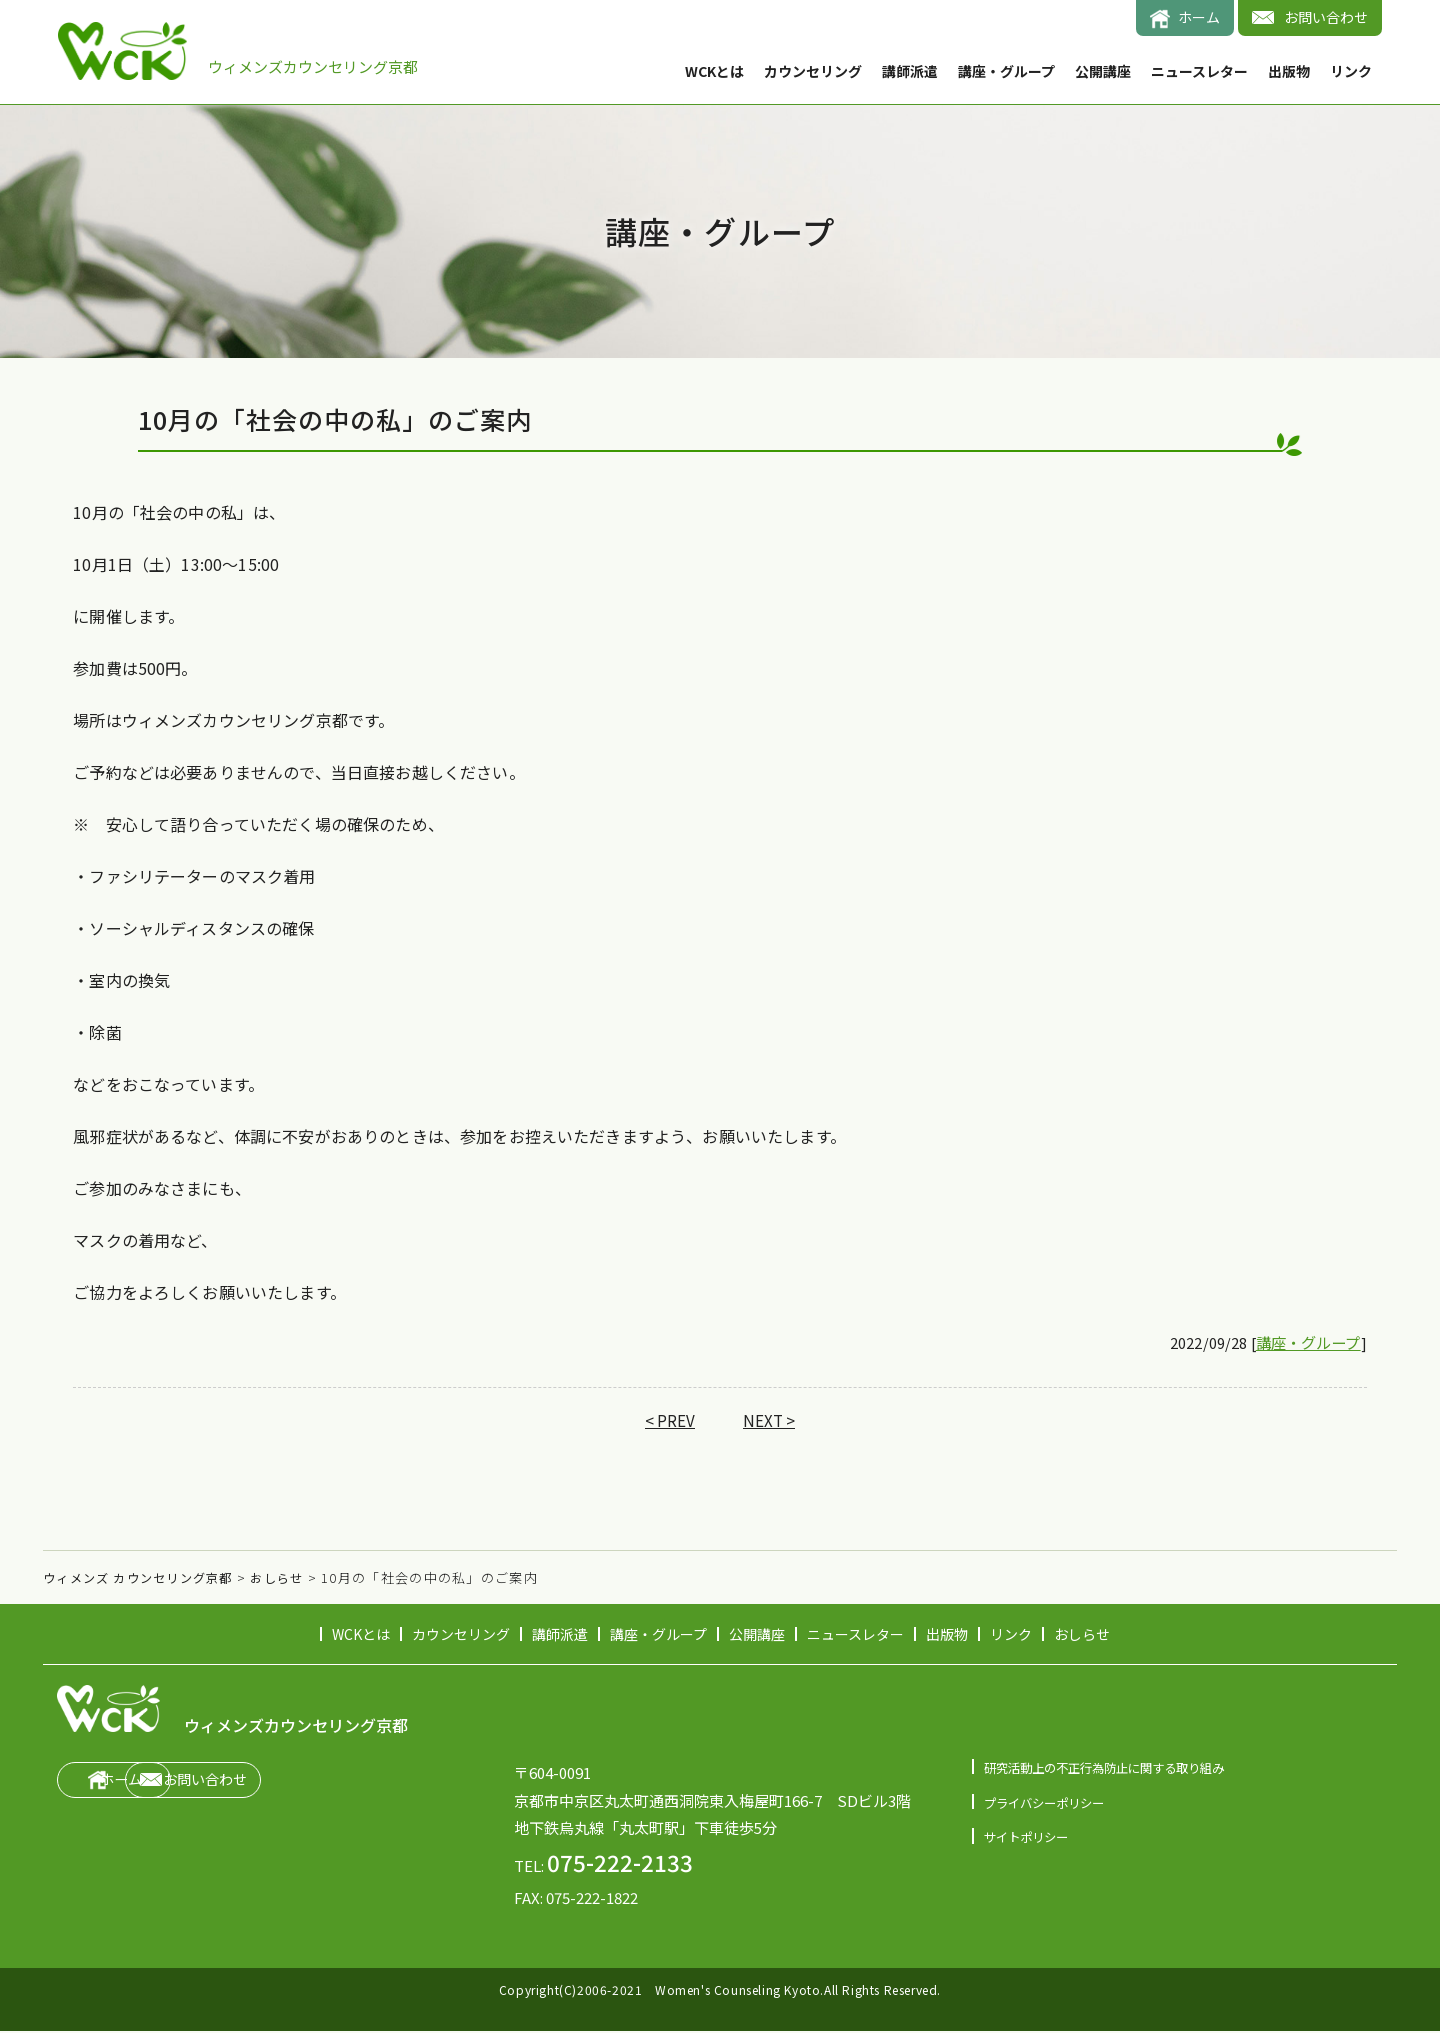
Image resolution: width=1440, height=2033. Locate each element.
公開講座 (1103, 71)
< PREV (669, 1422)
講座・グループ (1006, 71)
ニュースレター (1199, 71)
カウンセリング (813, 71)
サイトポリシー (1029, 1837)
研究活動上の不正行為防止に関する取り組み (1114, 1768)
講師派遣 (910, 71)
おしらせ (1082, 1636)
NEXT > (770, 1422)
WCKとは (714, 71)
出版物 (1289, 71)
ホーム (1199, 17)
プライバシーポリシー (1049, 1803)
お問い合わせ (1326, 17)
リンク (1351, 71)
